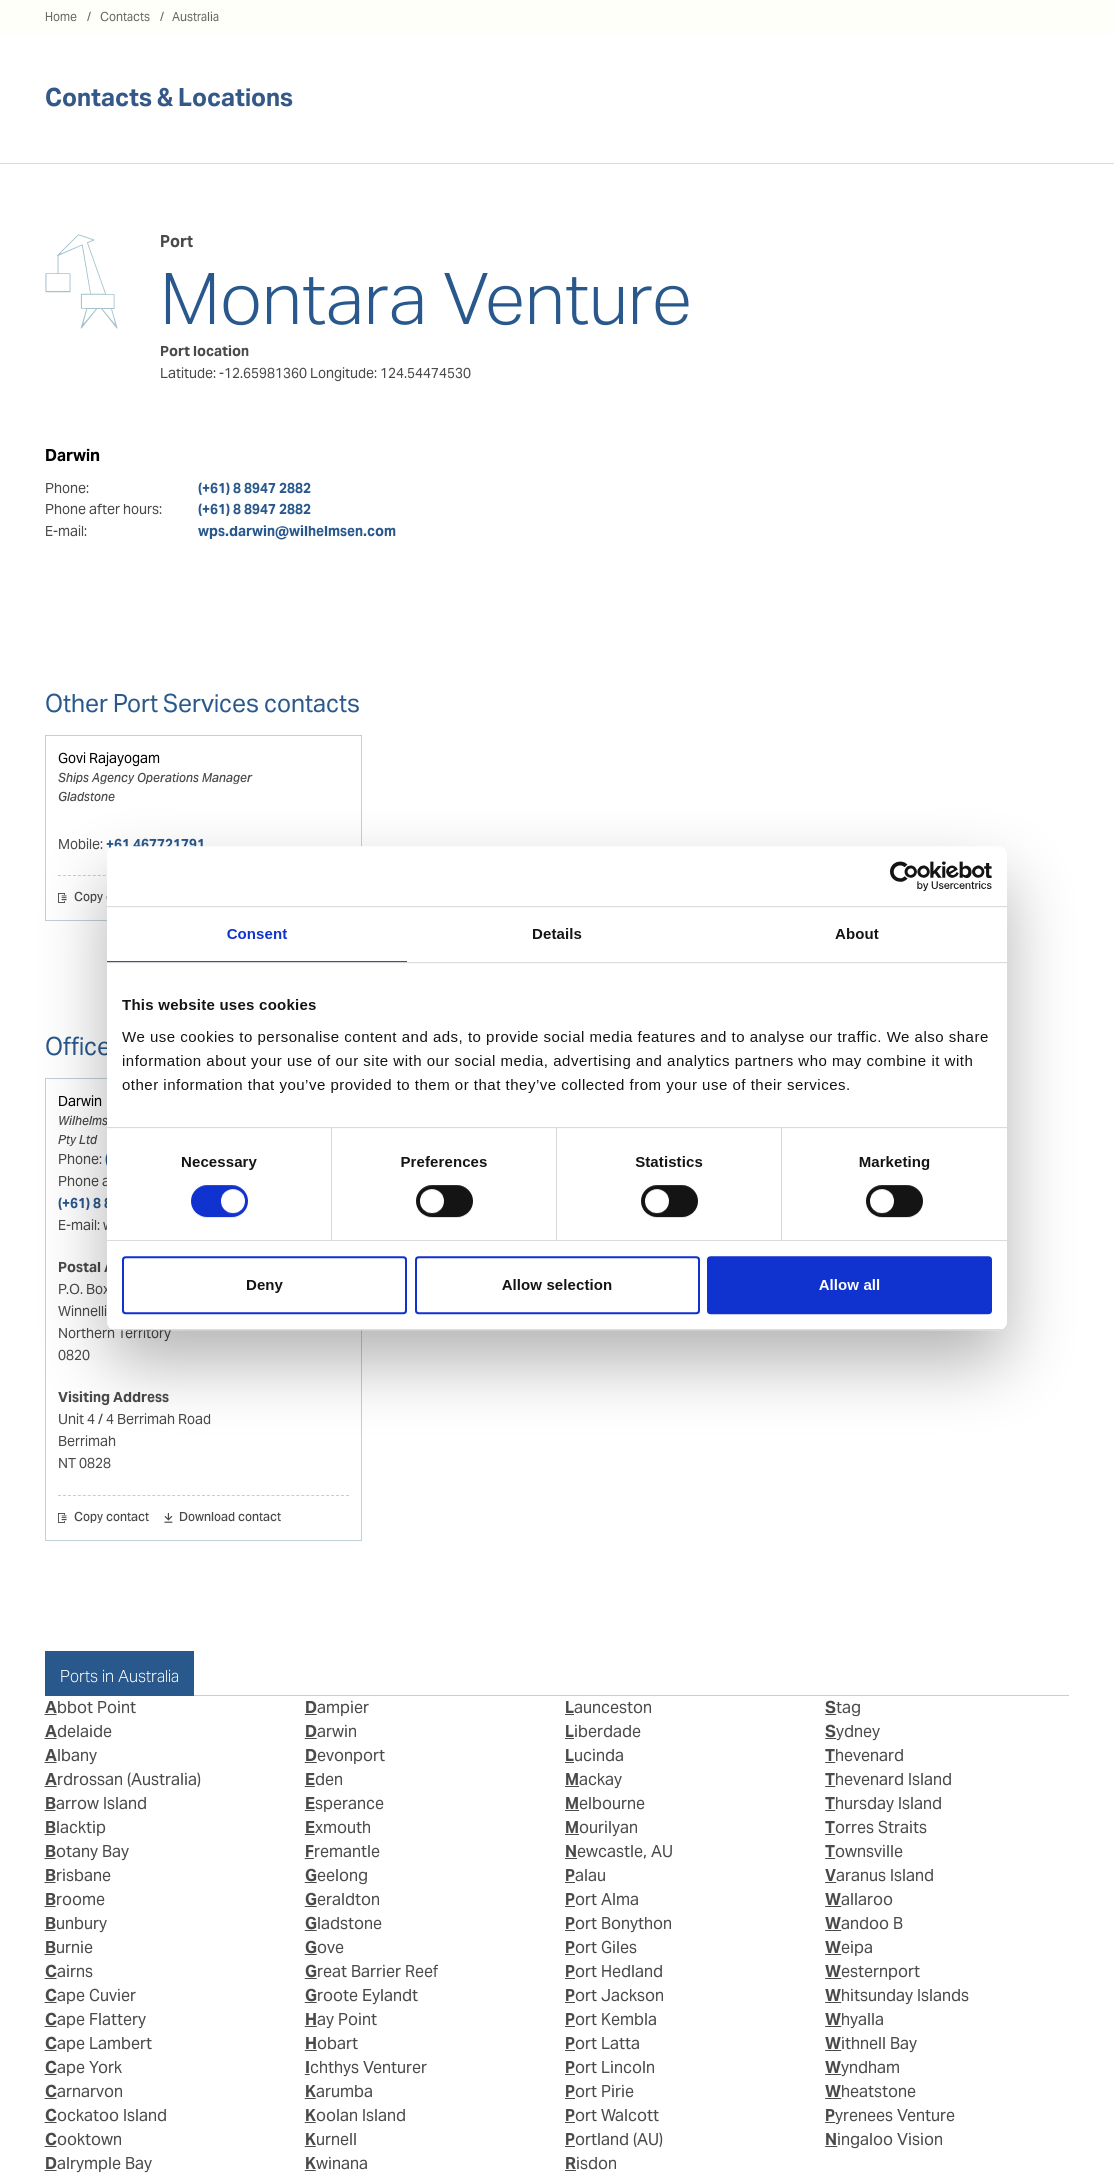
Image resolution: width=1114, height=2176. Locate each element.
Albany (71, 1755)
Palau (585, 1875)
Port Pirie (599, 2091)
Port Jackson (614, 1995)
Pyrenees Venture (890, 2115)
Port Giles (601, 1947)
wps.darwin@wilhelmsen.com (297, 531)
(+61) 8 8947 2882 (254, 488)
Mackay (593, 1779)
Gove (324, 1947)
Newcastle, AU (619, 1851)
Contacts (125, 16)
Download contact (230, 1518)
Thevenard (864, 1755)
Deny (264, 1284)
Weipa (849, 1947)
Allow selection (557, 1284)
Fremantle (342, 1851)
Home (61, 16)
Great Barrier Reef (371, 1971)
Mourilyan (601, 1827)
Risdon (591, 2163)
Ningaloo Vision (884, 2139)
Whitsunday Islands (897, 1995)
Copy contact (111, 898)
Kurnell (331, 2139)
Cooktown (83, 2139)
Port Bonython (618, 1923)
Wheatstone (870, 2091)
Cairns (69, 1971)
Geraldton (342, 1899)
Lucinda (594, 1755)
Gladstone (343, 1923)
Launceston (608, 1707)
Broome (75, 1899)
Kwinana (336, 2163)
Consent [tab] (257, 933)
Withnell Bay (871, 2043)
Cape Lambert (98, 2043)
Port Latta (602, 2043)
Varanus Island (879, 1875)
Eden (324, 1779)
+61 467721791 (155, 844)
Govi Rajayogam (109, 758)
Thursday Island (883, 1803)
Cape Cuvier (90, 1995)
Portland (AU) (614, 2139)
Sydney (852, 1731)
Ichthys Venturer (366, 2067)
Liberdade (603, 1731)
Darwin (80, 1101)
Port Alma (602, 1899)
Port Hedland (614, 1971)
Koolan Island (355, 2115)
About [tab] (857, 933)
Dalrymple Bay (98, 2163)
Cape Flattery (95, 2019)
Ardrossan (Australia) (123, 1779)
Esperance (344, 1803)
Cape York (83, 2067)
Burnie (69, 1947)
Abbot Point (90, 1707)
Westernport (872, 1971)
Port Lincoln (610, 2067)
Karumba (339, 2091)
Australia (195, 16)
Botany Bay (87, 1851)
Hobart (331, 2043)
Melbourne (605, 1803)
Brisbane (78, 1875)
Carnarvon (84, 2091)
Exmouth (338, 1827)
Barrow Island (96, 1803)
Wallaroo (859, 1899)
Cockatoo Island (106, 2115)
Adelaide (78, 1731)
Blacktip (75, 1827)
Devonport (345, 1755)
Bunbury (76, 1923)
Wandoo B (864, 1923)
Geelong (336, 1875)
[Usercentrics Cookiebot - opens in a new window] (904, 876)
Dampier (337, 1707)
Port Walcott (612, 2115)
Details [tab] (557, 933)
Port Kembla (611, 2019)
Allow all (850, 1284)
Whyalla (854, 2019)
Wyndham (862, 2067)
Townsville (864, 1851)
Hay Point (341, 2019)
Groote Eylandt (361, 1995)
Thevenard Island (888, 1779)
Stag (843, 1707)
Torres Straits (876, 1827)
